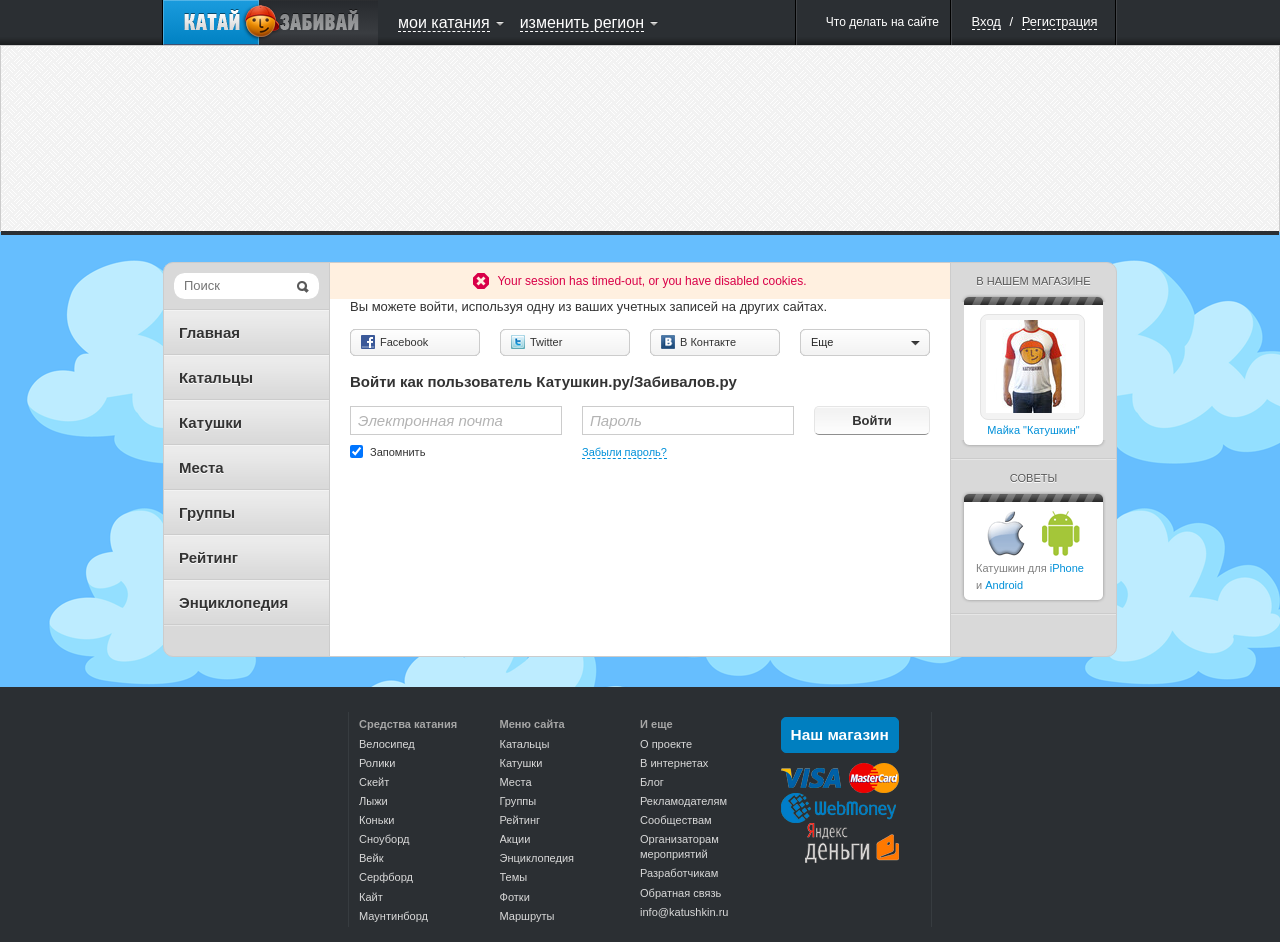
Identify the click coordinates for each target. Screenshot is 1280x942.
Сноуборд (384, 839)
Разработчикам (679, 873)
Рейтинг (208, 557)
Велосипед (387, 744)
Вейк (371, 858)
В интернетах (674, 763)
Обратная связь (680, 893)
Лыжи (373, 801)
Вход (986, 21)
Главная (209, 332)
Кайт (371, 897)
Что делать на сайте (882, 22)
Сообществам (676, 820)
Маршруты (527, 916)
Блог (652, 782)
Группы (207, 512)
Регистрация (1060, 21)
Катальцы (216, 377)
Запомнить (397, 452)
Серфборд (386, 877)
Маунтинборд (393, 916)
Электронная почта (430, 420)
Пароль (616, 420)
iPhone (1067, 568)
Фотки (515, 897)
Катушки (210, 422)
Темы (514, 877)
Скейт (374, 782)
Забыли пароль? (624, 452)
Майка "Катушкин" (1033, 430)
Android (1004, 585)
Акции (515, 839)
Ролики (377, 763)
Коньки (376, 820)
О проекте (666, 744)
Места (201, 467)
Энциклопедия (233, 602)
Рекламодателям (683, 801)
